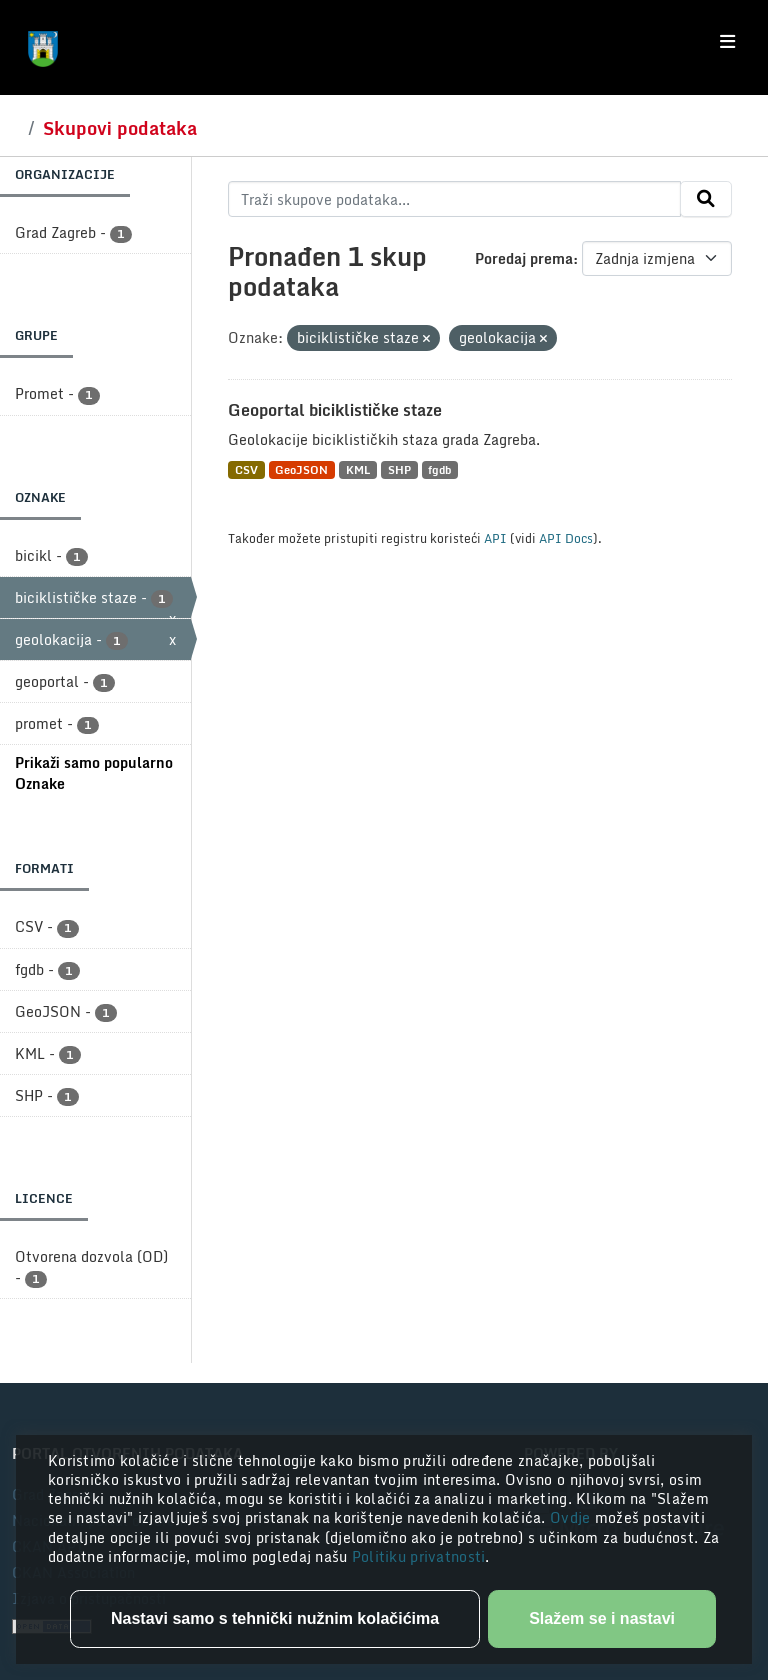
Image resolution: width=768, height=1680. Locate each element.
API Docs (566, 538)
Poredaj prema (524, 258)
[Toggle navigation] (727, 42)
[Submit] (706, 199)
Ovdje (572, 1517)
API (495, 538)
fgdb (439, 469)
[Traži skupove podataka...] (454, 199)
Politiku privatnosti (419, 1556)
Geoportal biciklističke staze (335, 410)
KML (358, 469)
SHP (399, 469)
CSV (246, 469)
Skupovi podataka (120, 128)
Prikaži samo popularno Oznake (94, 773)
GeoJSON (301, 469)
